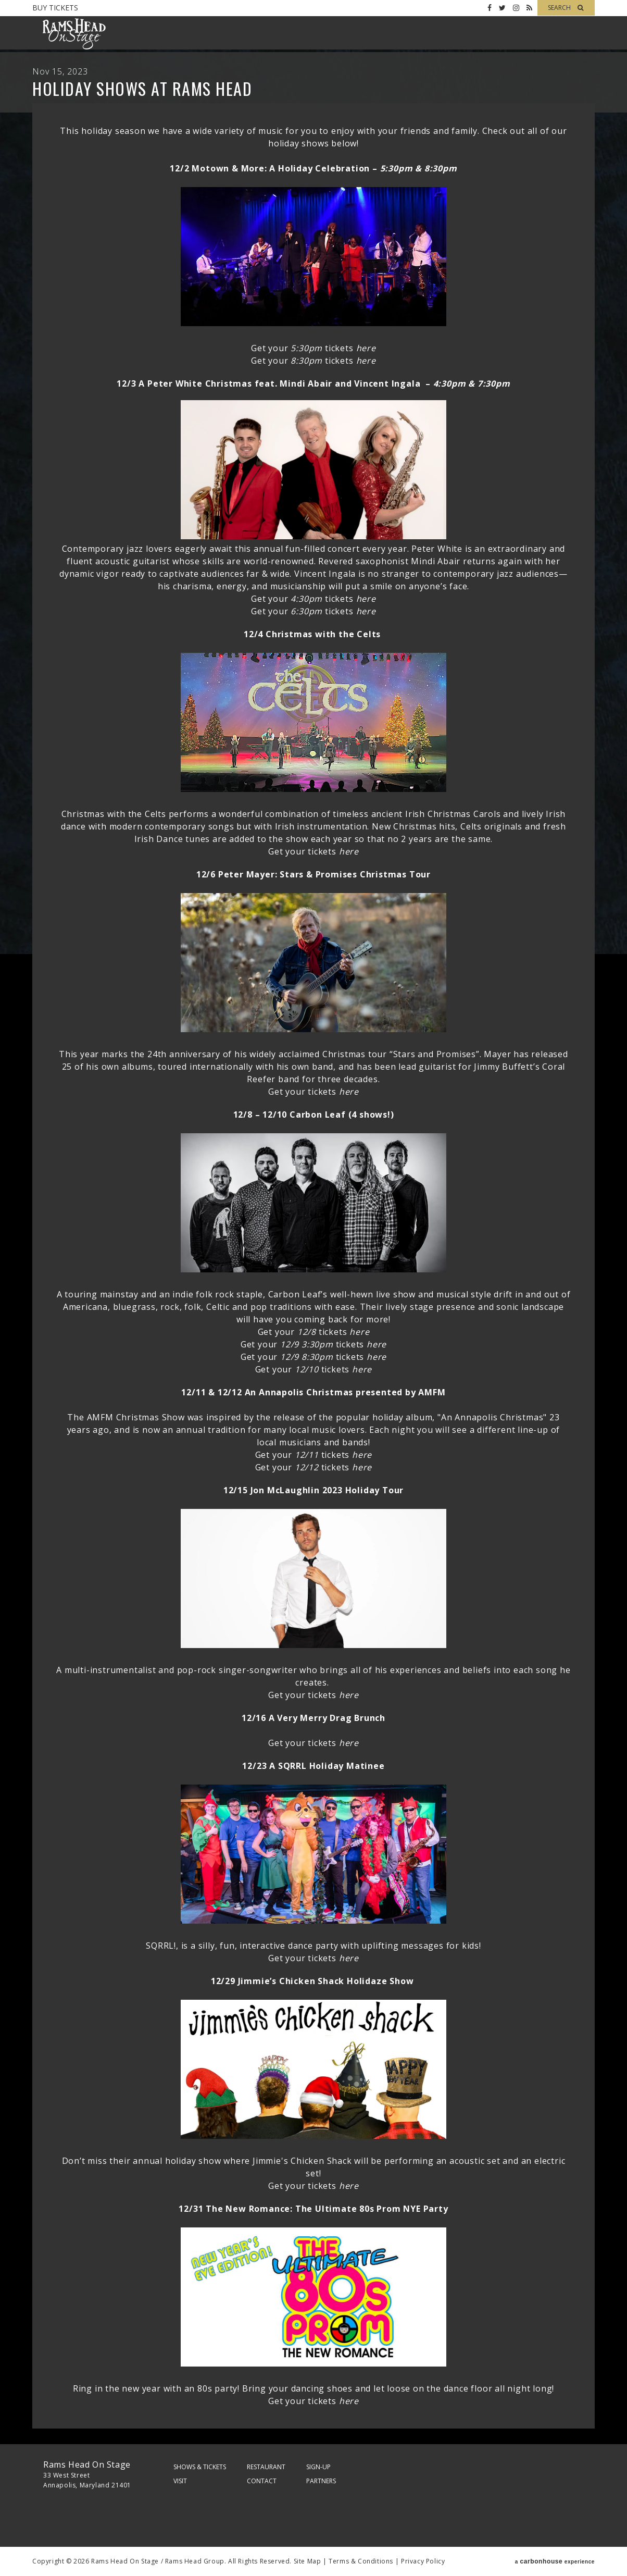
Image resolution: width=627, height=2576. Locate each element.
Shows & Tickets (199, 2466)
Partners (321, 2480)
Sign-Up (318, 2466)
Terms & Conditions (361, 2561)
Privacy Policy (423, 2561)
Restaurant (266, 2466)
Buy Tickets (55, 8)
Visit (180, 2480)
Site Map (307, 2561)
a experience (555, 2561)
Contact (262, 2480)
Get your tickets (313, 348)
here (366, 598)
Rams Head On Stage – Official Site (73, 33)
